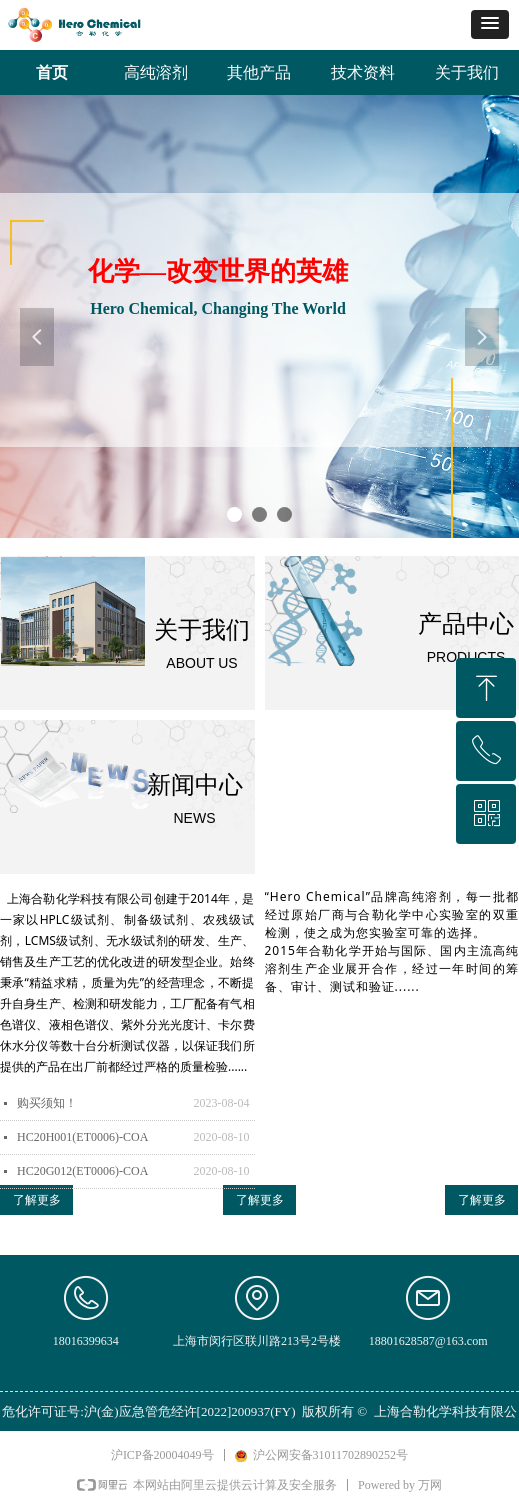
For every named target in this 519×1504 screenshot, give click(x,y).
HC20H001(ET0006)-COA (82, 1137)
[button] (490, 24)
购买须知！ (47, 1103)
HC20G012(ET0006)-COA (82, 1171)
